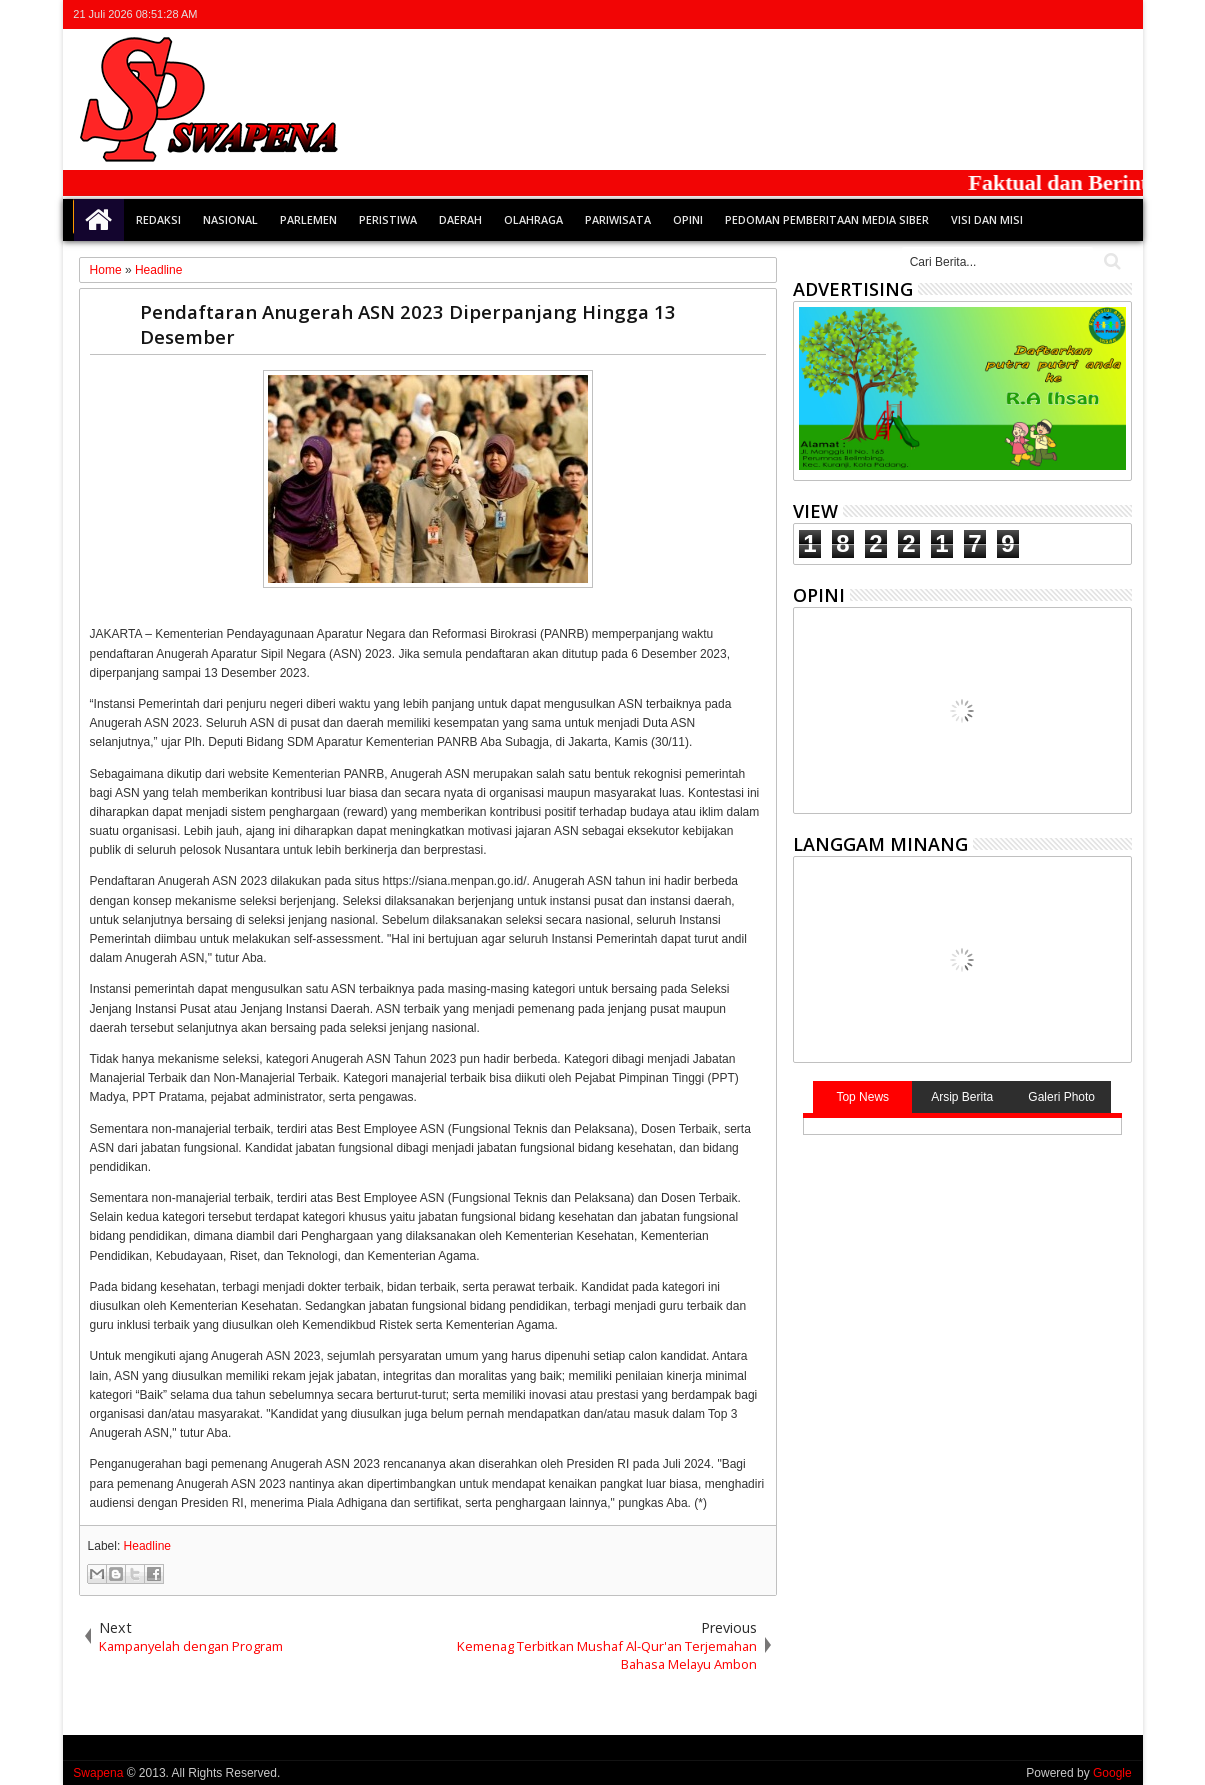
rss (1093, 14)
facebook (1041, 14)
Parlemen (308, 219)
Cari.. (1110, 261)
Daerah (460, 219)
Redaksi (158, 219)
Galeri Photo (1061, 1097)
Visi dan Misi (987, 219)
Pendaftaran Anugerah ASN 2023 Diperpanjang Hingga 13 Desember (408, 324)
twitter (1015, 14)
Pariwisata (618, 219)
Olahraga (533, 219)
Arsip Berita (962, 1097)
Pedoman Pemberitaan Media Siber (827, 219)
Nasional (230, 219)
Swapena (98, 1773)
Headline (147, 1546)
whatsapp (1119, 14)
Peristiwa (388, 219)
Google (1112, 1773)
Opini (688, 219)
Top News (862, 1097)
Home (99, 220)
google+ (1067, 14)
